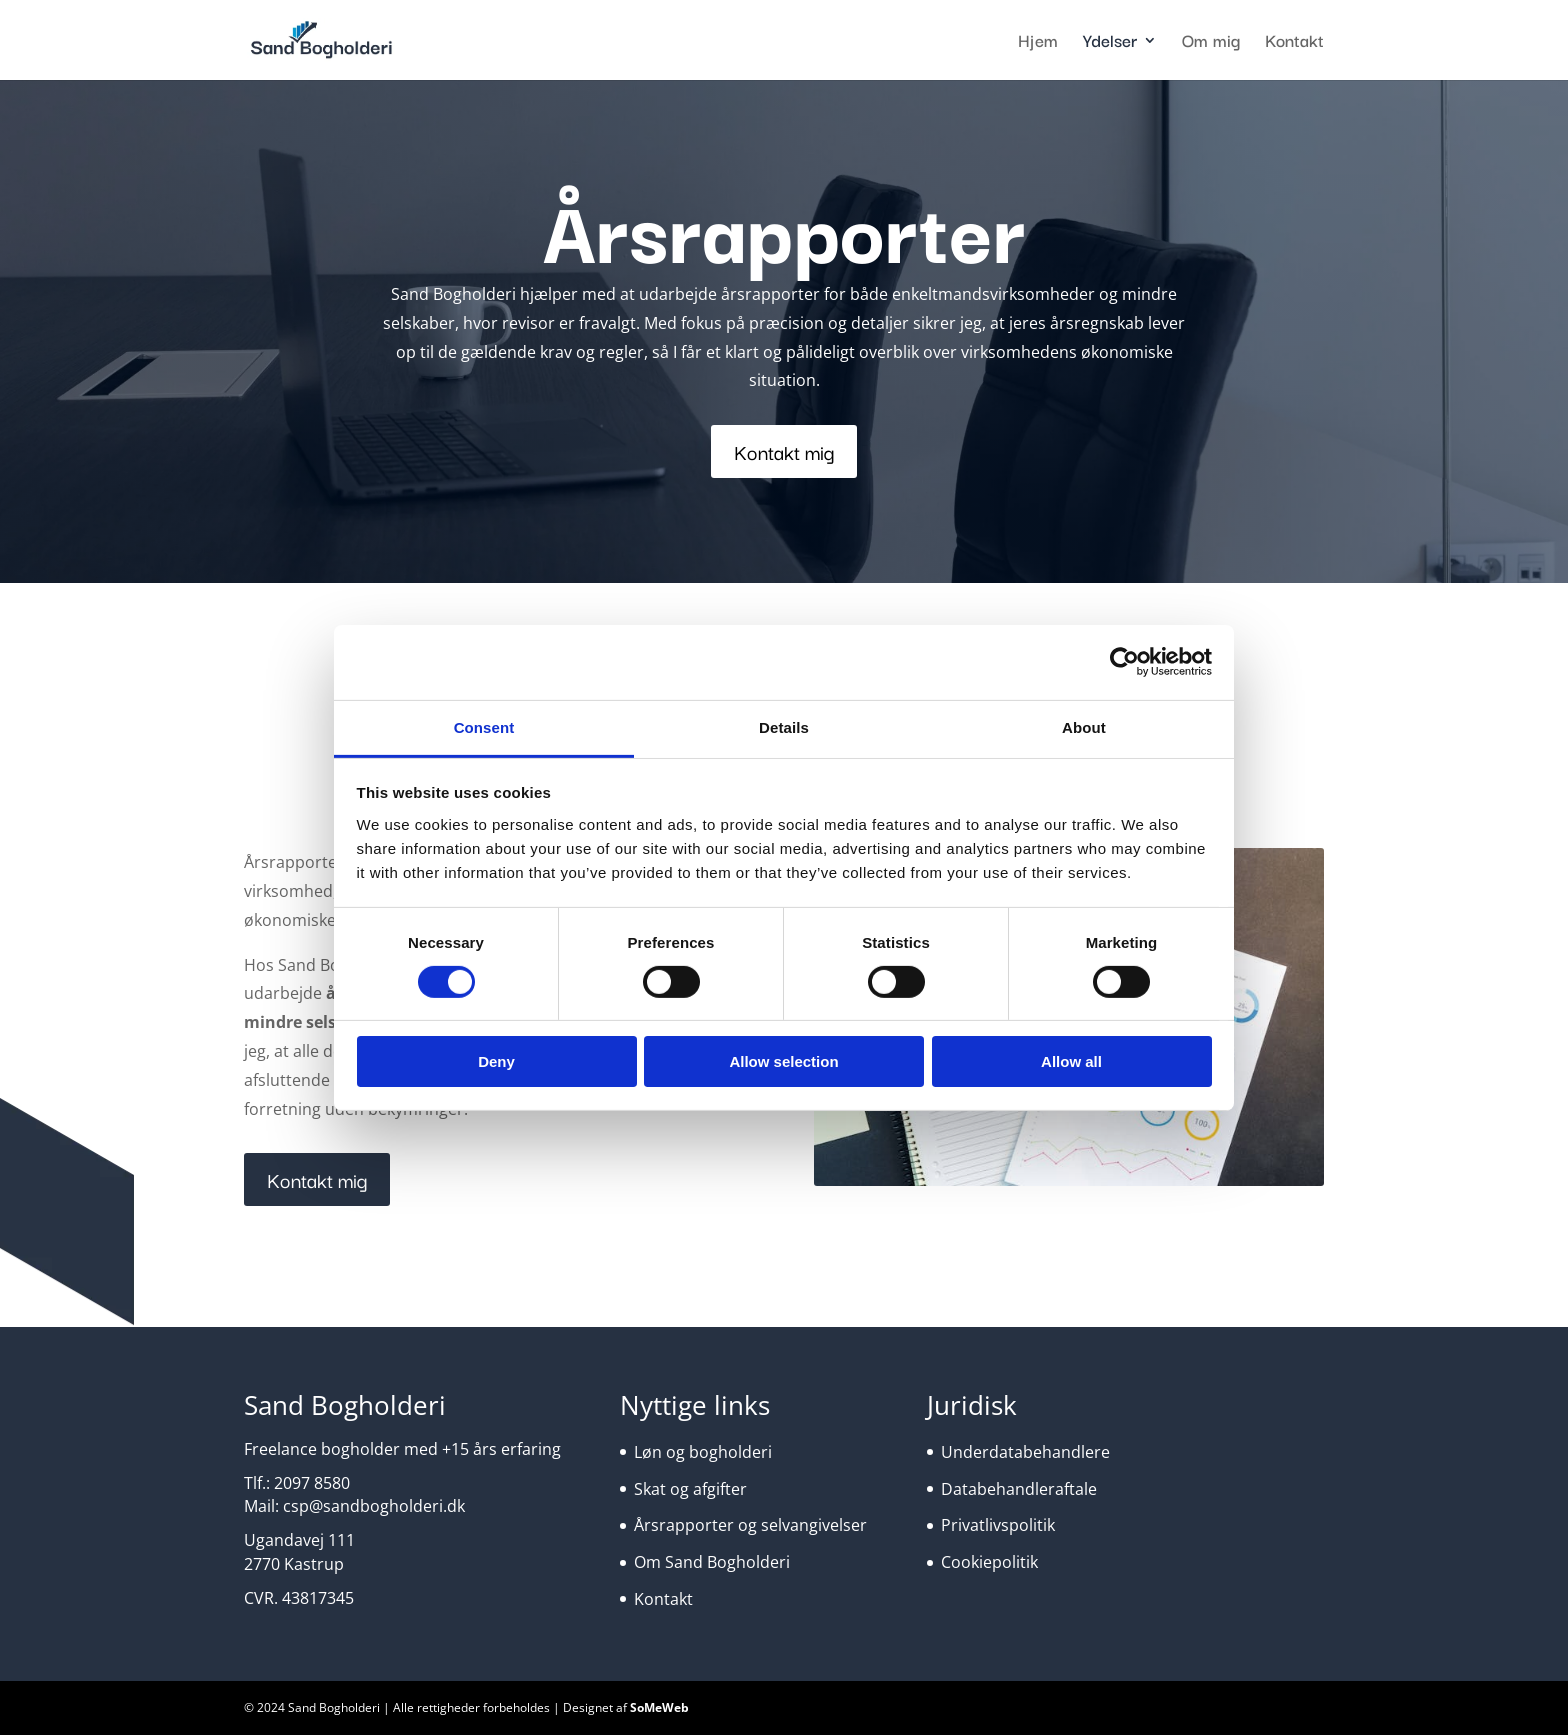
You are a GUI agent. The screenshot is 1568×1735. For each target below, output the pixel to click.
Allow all (1071, 1061)
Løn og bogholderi (703, 1452)
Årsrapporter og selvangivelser (750, 1525)
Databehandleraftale (1019, 1489)
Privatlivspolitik (998, 1525)
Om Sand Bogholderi (712, 1562)
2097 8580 (312, 1483)
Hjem (1038, 43)
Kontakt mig (784, 451)
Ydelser (1110, 43)
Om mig (1211, 43)
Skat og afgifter (690, 1489)
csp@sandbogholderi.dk (374, 1506)
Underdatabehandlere (1025, 1452)
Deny (496, 1061)
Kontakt (1294, 43)
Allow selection (783, 1061)
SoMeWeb (659, 1707)
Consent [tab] (484, 726)
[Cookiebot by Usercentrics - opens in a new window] (1124, 662)
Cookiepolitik (989, 1562)
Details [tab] (784, 726)
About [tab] (1084, 726)
